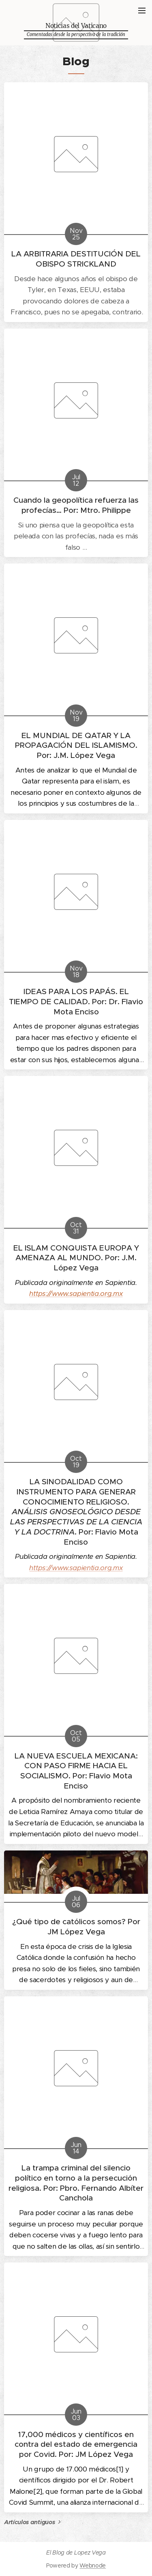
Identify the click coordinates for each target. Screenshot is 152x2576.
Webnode (92, 2565)
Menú (142, 10)
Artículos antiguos (29, 2521)
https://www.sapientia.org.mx (75, 1567)
